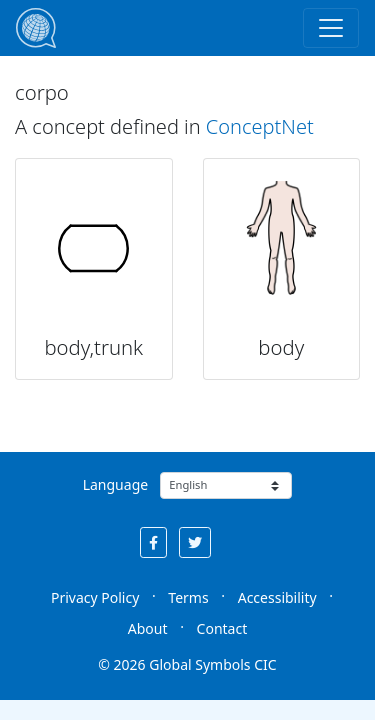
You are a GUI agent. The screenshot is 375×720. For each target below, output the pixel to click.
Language (115, 484)
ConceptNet (260, 126)
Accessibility (277, 597)
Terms (188, 597)
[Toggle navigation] (331, 28)
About (148, 628)
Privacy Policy (95, 597)
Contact (222, 628)
